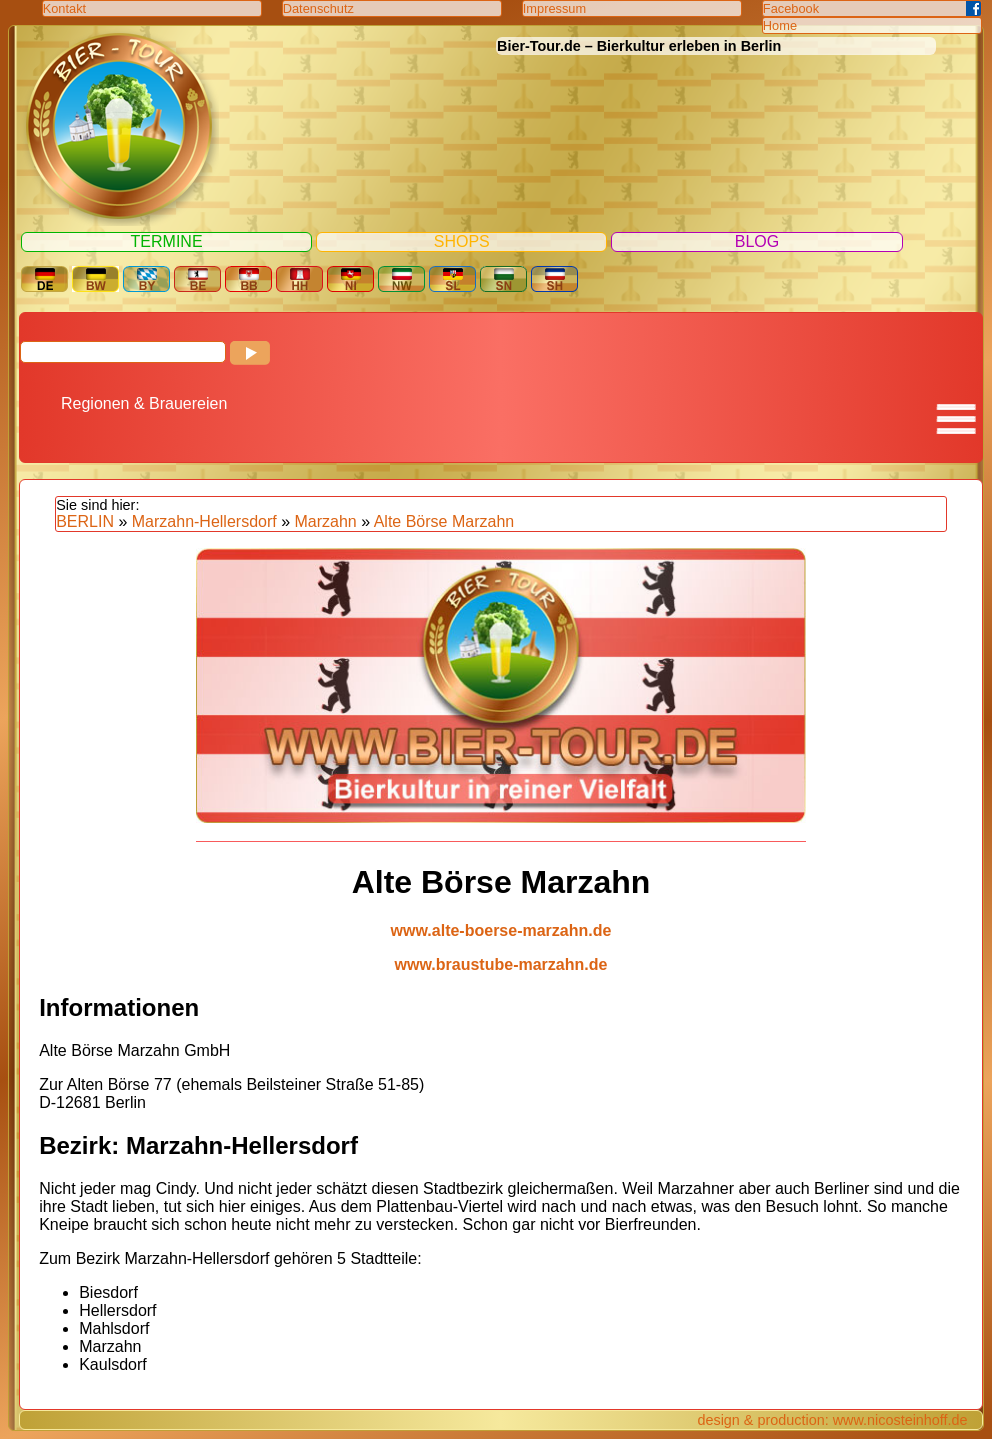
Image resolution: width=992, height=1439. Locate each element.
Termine (167, 241)
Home (780, 25)
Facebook (791, 8)
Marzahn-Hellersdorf (204, 521)
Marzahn (326, 521)
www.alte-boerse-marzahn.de (501, 930)
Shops (462, 241)
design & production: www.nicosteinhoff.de (832, 1420)
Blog (757, 241)
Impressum (554, 8)
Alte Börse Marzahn (444, 521)
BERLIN (85, 521)
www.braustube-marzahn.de (501, 964)
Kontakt (64, 8)
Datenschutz (318, 8)
